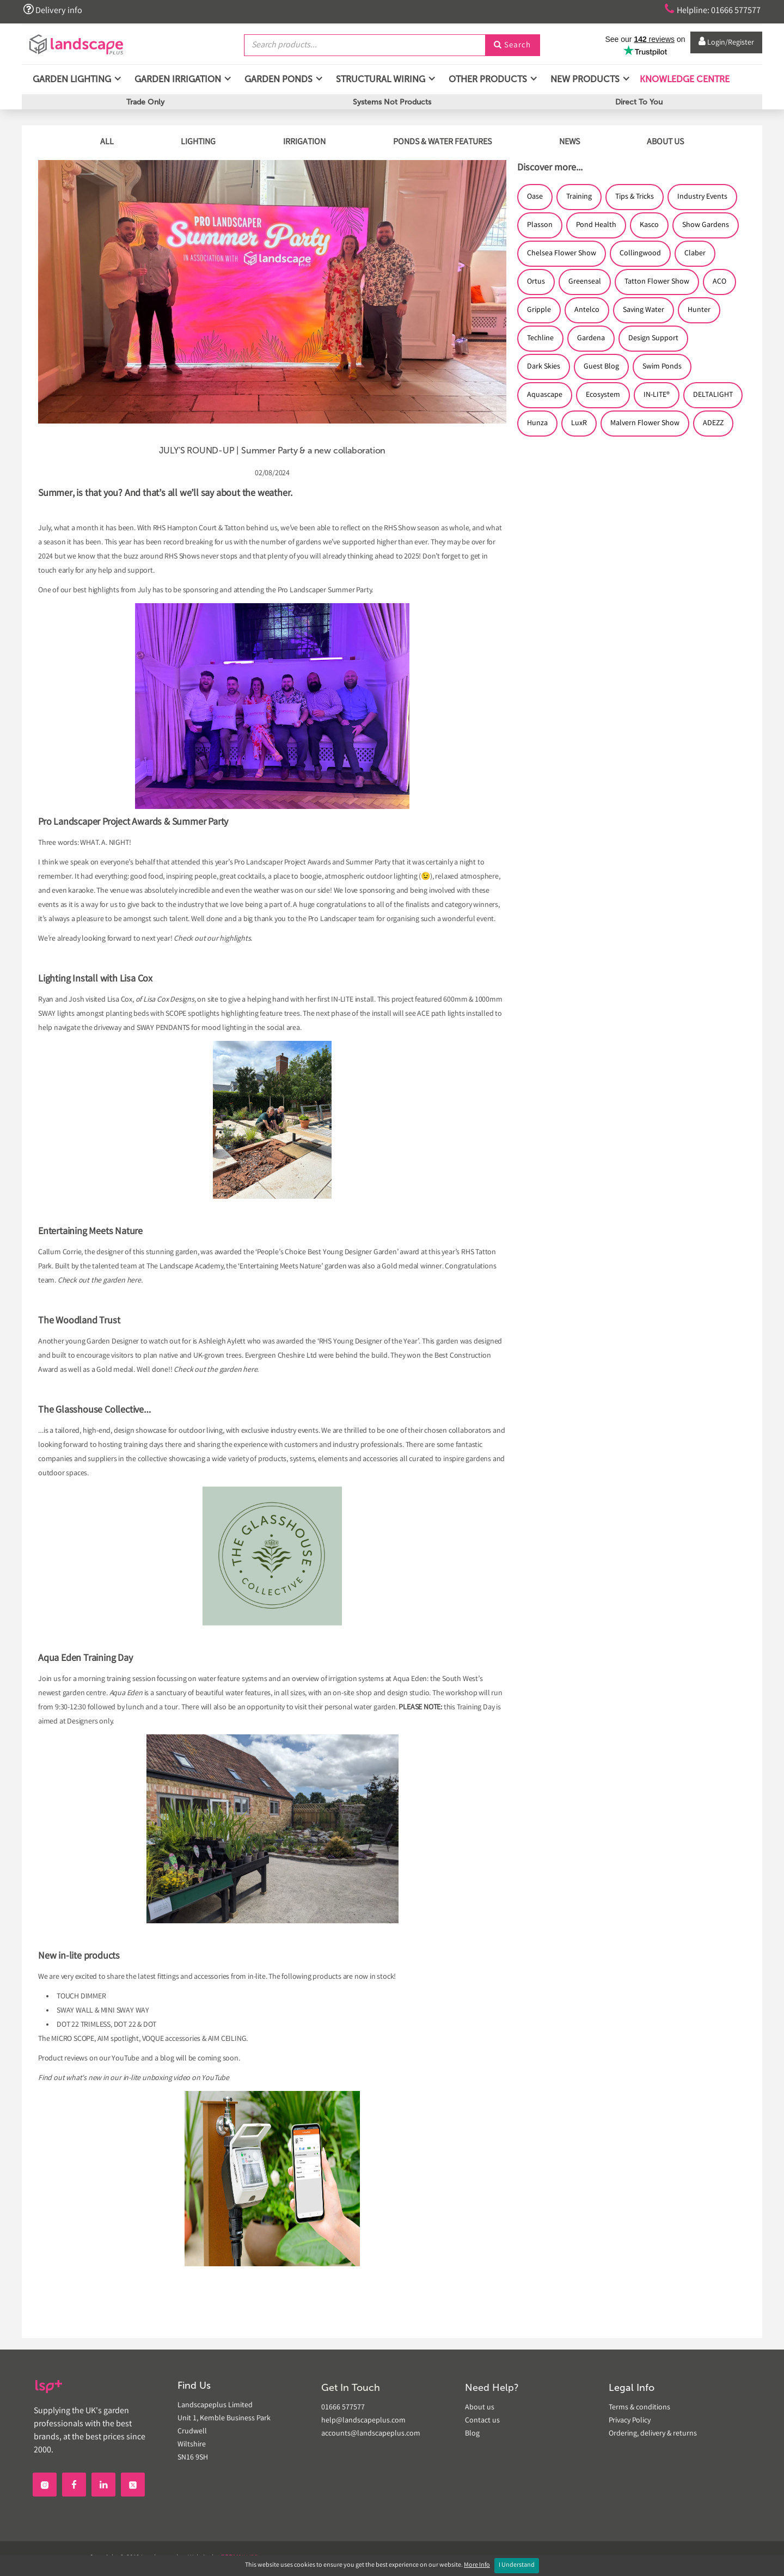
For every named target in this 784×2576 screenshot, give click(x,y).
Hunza (537, 423)
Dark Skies (543, 366)
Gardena (591, 338)
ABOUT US (665, 142)
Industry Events (702, 197)
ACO (719, 282)
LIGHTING (198, 142)
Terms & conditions (639, 2407)
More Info (477, 2565)
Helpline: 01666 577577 (708, 9)
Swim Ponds (662, 366)
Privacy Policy (630, 2420)
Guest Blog (601, 366)
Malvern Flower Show (644, 423)
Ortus (536, 282)
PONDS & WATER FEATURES (442, 142)
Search (512, 45)
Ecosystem (603, 395)
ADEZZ (713, 423)
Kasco (649, 225)
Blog (472, 2433)
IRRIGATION (304, 142)
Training (579, 197)
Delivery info (53, 9)
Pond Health (596, 225)
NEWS (569, 142)
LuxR (579, 423)
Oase (535, 197)
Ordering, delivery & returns (653, 2433)
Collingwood (640, 253)
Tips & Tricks (634, 197)
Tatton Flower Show (656, 282)
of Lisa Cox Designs (165, 1000)
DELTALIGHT (713, 395)
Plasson (540, 225)
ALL (107, 142)
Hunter (699, 310)
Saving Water (643, 310)
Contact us (482, 2420)
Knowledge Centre (684, 81)
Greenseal (584, 282)
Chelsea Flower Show (561, 253)
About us (479, 2407)
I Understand (517, 2565)
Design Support (653, 338)
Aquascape (544, 395)
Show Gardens (705, 225)
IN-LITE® (657, 395)
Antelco (586, 310)
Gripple (539, 310)
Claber (695, 253)
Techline (540, 338)
